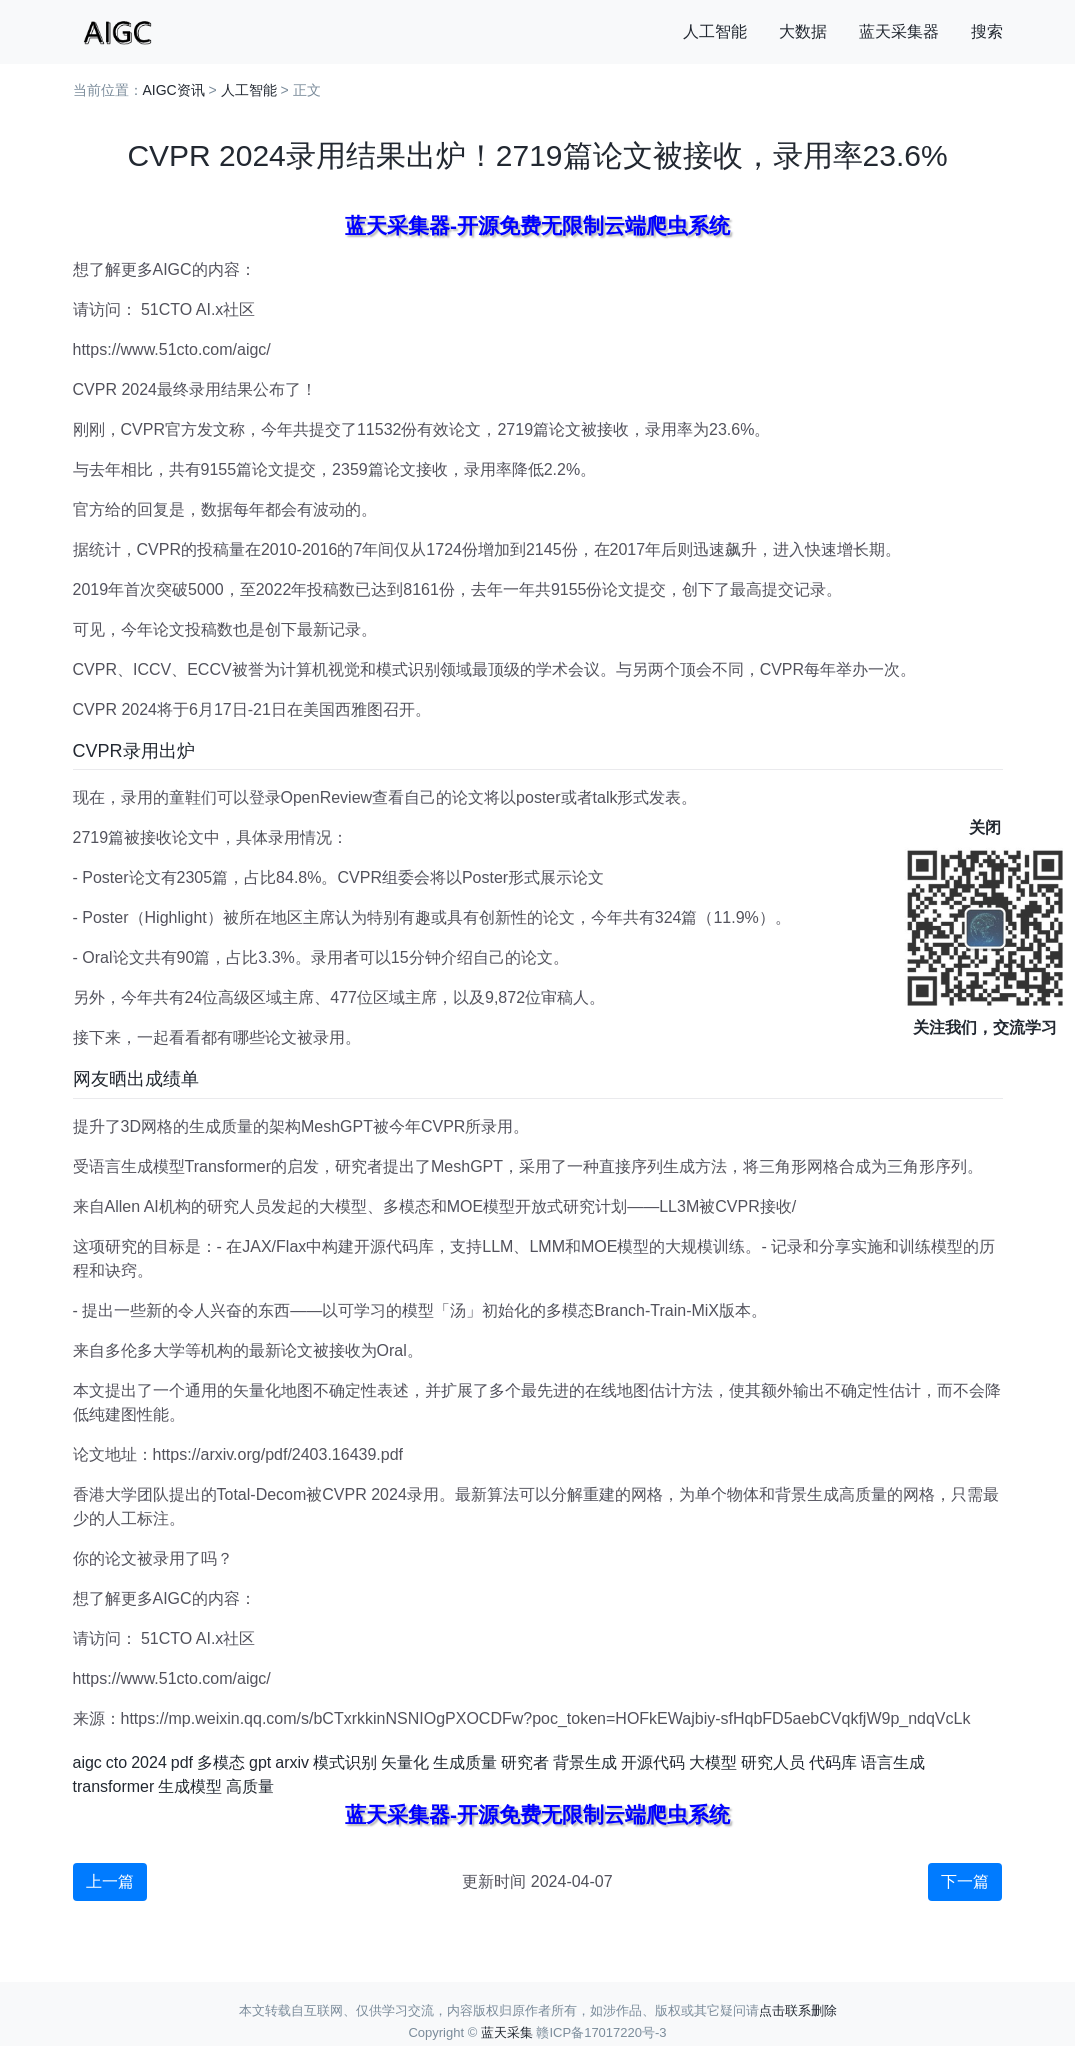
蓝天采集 (507, 2032)
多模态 (221, 1762)
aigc (87, 1762)
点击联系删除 (798, 2010)
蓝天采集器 (899, 31)
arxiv (292, 1762)
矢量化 (405, 1762)
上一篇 (110, 1881)
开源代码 (653, 1762)
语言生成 (893, 1762)
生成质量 (465, 1762)
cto (116, 1762)
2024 (149, 1762)
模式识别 (345, 1762)
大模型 (713, 1762)
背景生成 (585, 1762)
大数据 (803, 31)
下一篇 (965, 1881)
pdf (182, 1762)
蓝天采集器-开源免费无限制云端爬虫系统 (537, 225)
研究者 (525, 1762)
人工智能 (715, 31)
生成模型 (190, 1786)
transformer (114, 1786)
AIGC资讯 (174, 90)
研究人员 (773, 1762)
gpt (260, 1762)
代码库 (833, 1762)
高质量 (250, 1786)
